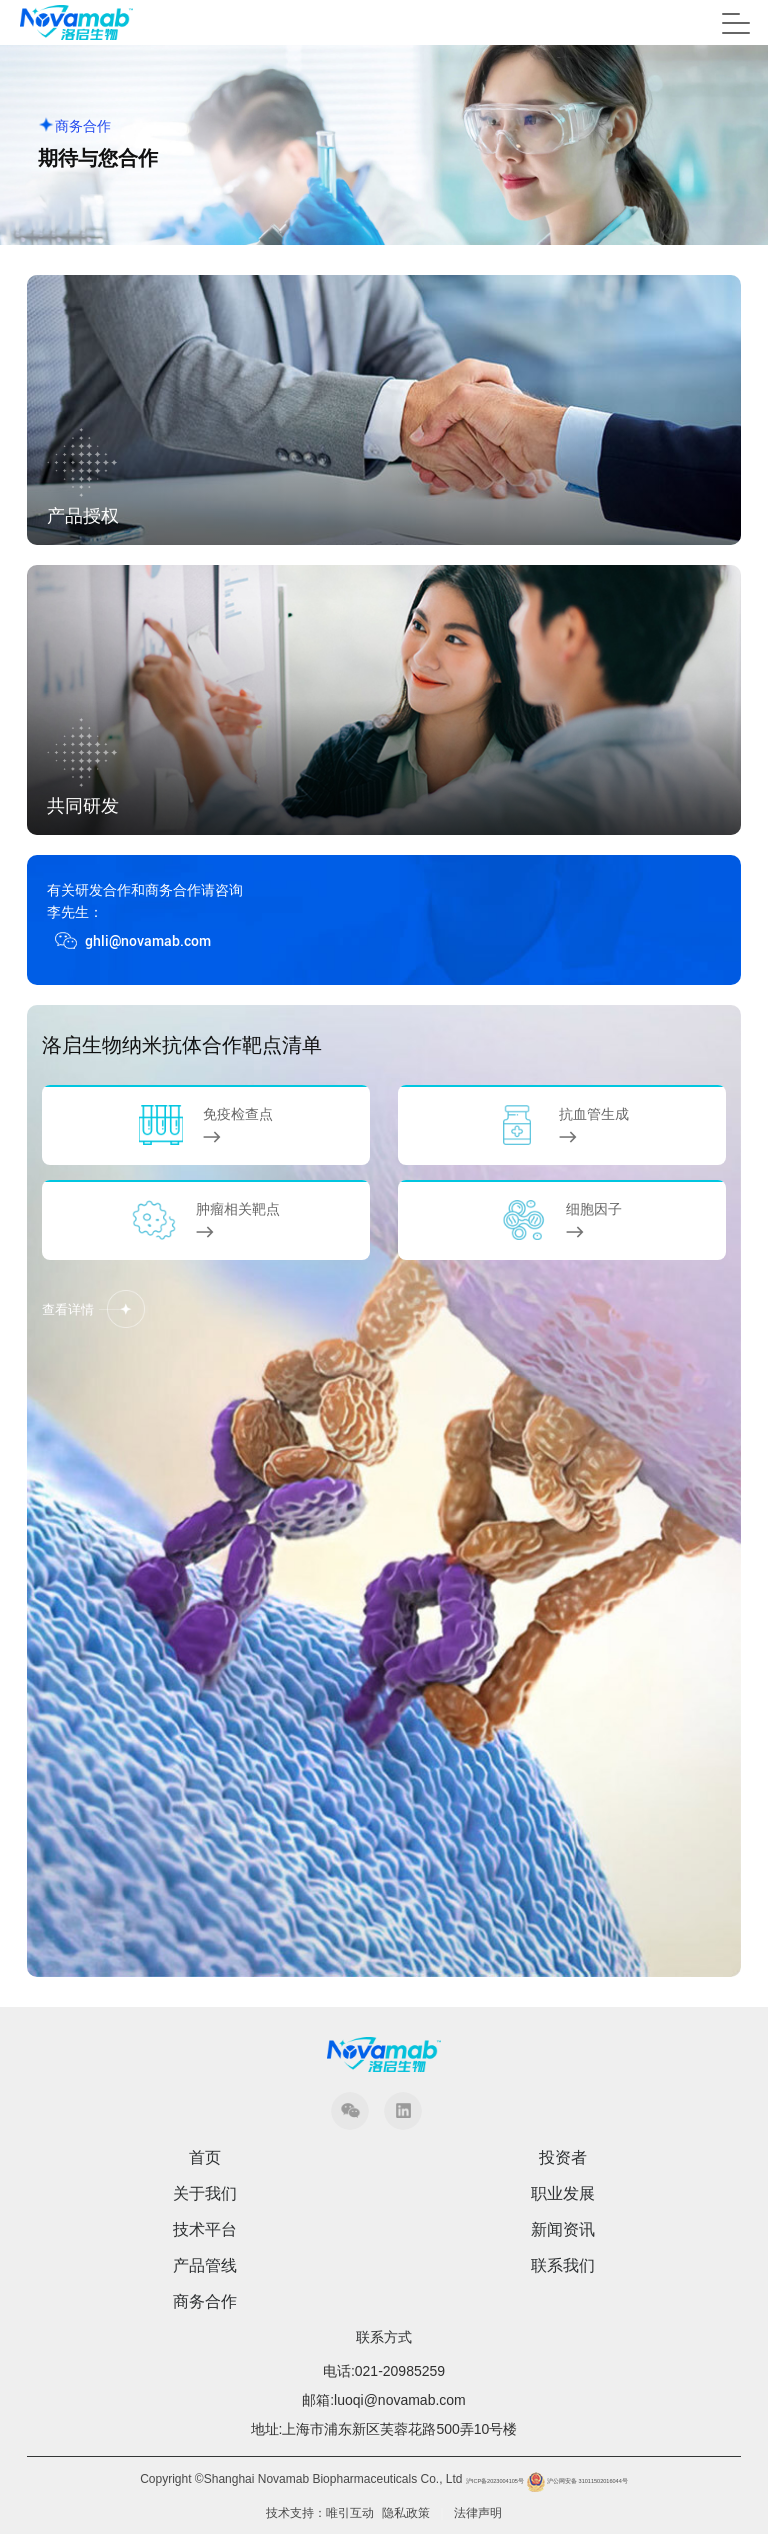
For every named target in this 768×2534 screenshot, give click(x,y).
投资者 (563, 2158)
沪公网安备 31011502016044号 (576, 2481)
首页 (205, 2158)
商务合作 (205, 2302)
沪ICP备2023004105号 (495, 2481)
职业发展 (563, 2194)
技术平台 (205, 2230)
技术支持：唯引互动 (320, 2513)
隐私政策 (406, 2513)
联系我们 (563, 2266)
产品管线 (205, 2266)
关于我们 (205, 2194)
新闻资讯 (563, 2230)
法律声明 (478, 2513)
